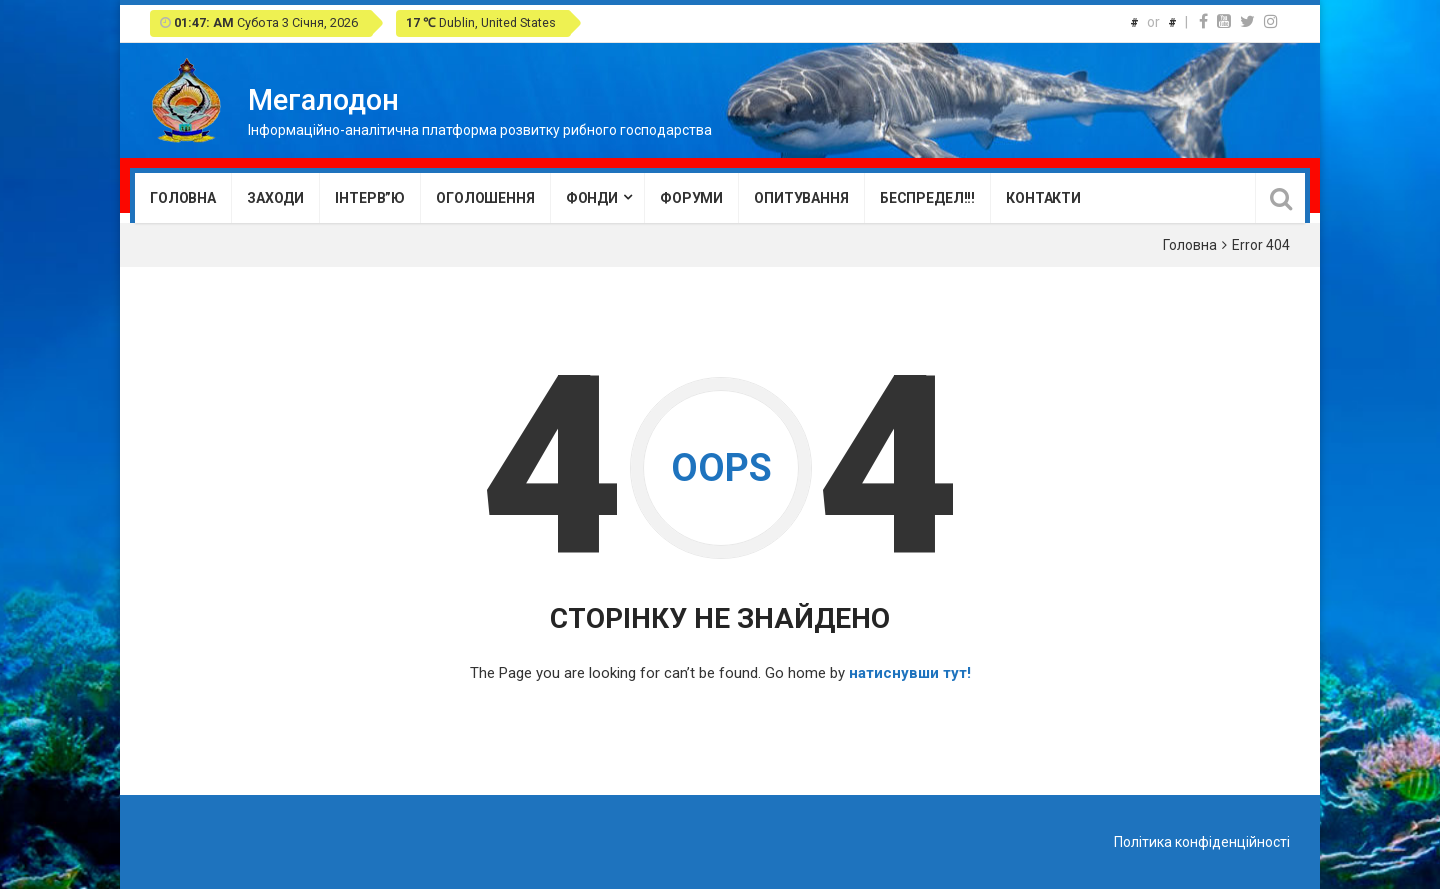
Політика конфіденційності (1202, 842)
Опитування (801, 198)
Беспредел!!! (927, 198)
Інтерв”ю (370, 198)
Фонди (592, 198)
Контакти (1043, 198)
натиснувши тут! (910, 673)
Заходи (275, 198)
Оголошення (485, 198)
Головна (183, 198)
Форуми (691, 198)
